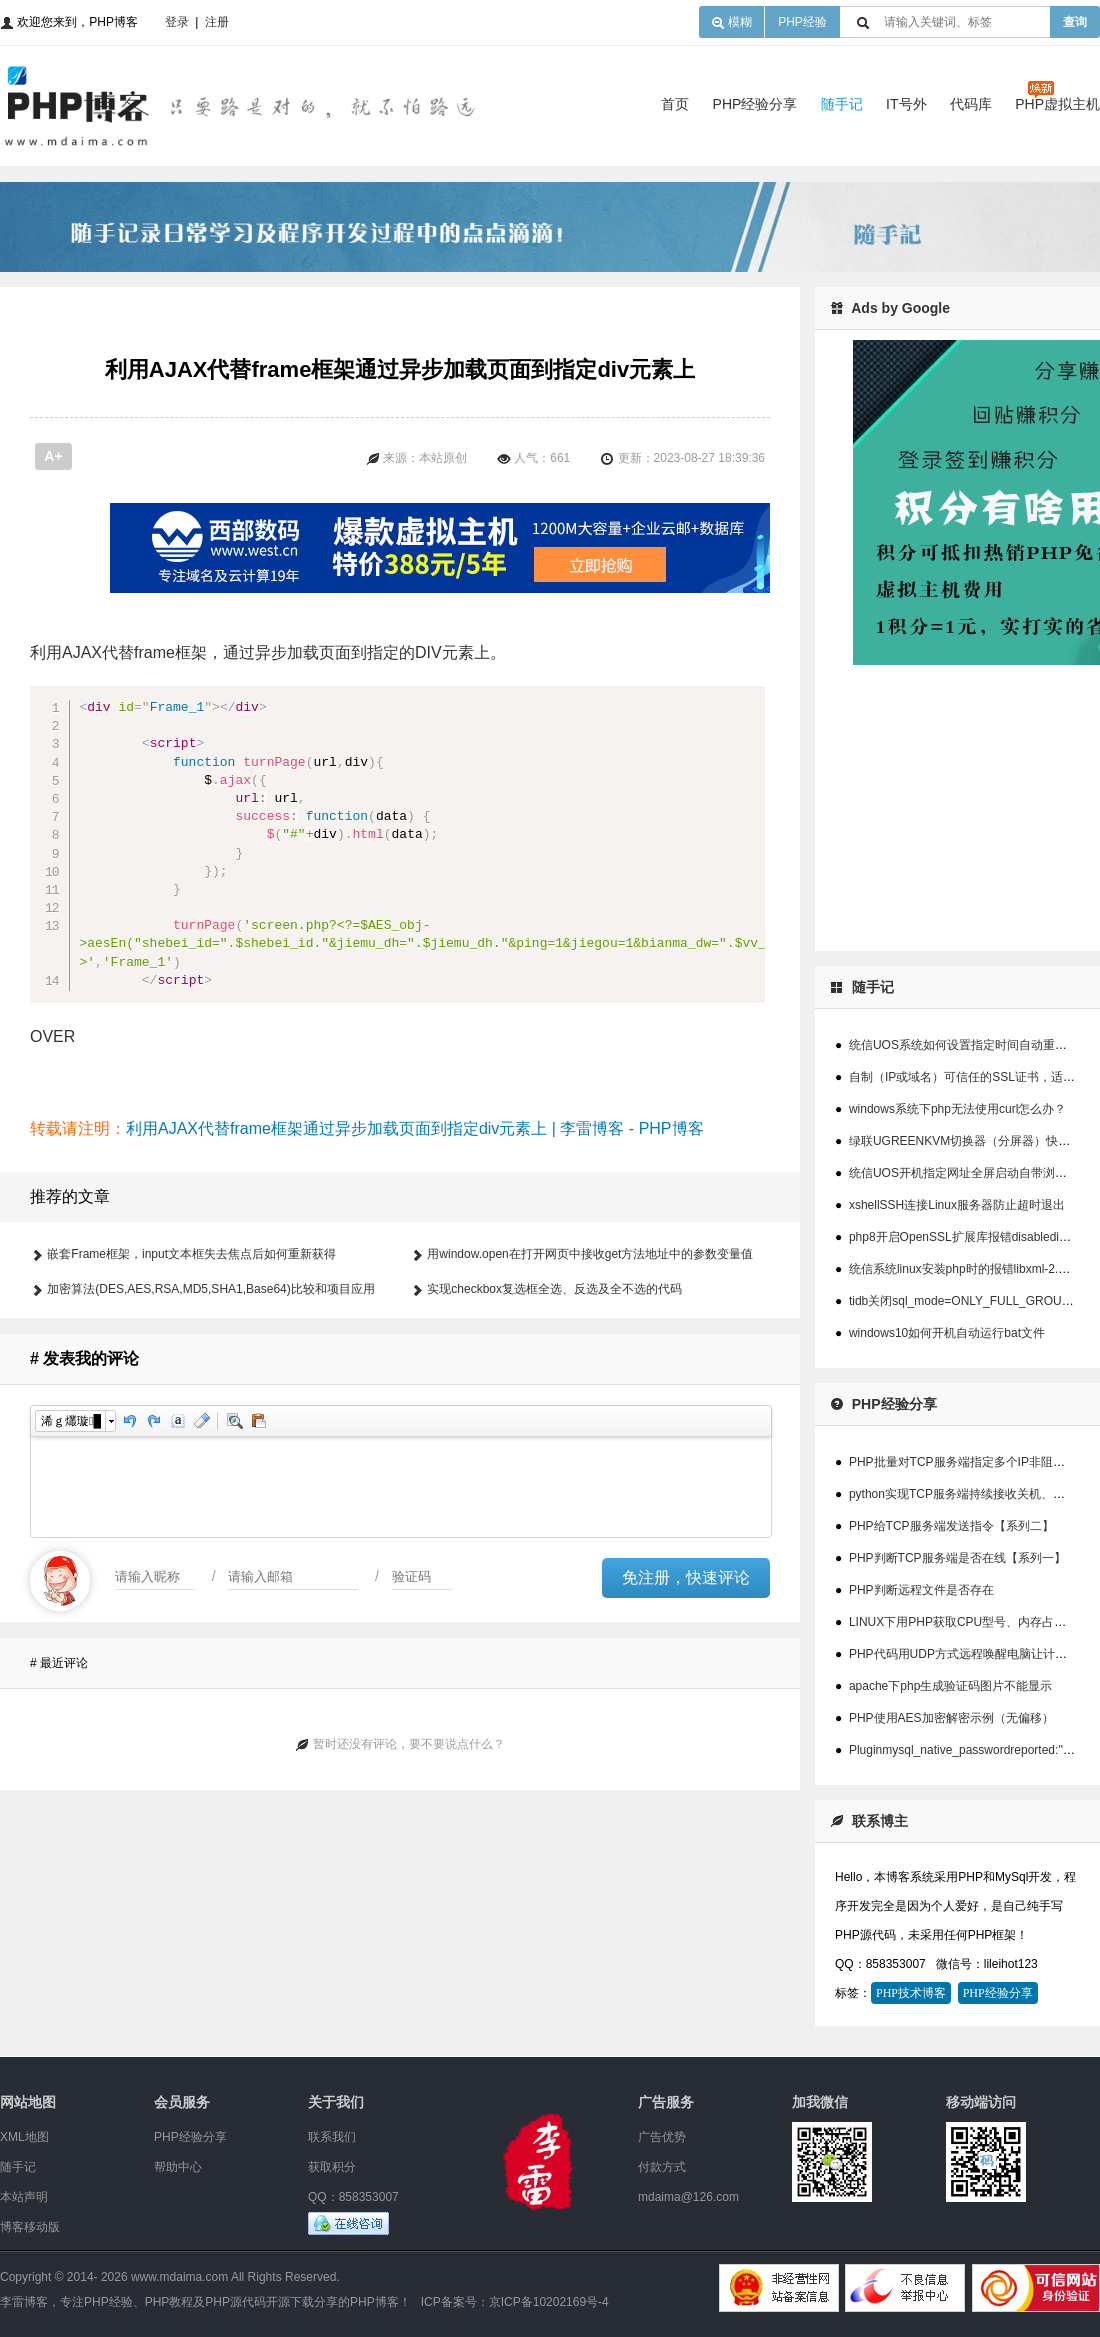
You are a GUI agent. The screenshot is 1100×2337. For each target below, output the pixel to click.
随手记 (842, 104)
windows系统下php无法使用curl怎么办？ (957, 1109)
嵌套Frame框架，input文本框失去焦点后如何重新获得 (191, 1364)
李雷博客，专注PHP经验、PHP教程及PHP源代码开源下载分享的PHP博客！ (205, 2302)
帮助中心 (178, 2167)
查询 (1075, 22)
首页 (675, 104)
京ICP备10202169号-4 (549, 2302)
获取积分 (332, 2167)
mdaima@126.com (688, 2197)
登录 (177, 22)
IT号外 (906, 104)
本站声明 (24, 2197)
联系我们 (332, 2137)
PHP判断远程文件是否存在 (921, 1590)
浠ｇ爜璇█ (71, 1531)
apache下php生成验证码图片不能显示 (950, 1686)
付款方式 (662, 2167)
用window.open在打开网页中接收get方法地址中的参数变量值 (590, 1364)
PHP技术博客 (911, 1993)
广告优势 (662, 2137)
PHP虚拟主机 (1057, 104)
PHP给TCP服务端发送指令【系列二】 (951, 1526)
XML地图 (24, 2137)
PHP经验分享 (755, 104)
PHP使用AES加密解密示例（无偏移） (951, 1718)
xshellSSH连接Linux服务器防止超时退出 (957, 1205)
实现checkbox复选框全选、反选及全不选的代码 (554, 1399)
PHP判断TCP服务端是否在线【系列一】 (957, 1558)
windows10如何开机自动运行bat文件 (947, 1333)
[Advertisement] (490, 558)
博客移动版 (30, 2227)
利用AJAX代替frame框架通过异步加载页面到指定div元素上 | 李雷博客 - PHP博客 (415, 1238)
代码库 (971, 104)
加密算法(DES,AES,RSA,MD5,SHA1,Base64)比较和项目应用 (210, 1399)
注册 (217, 22)
